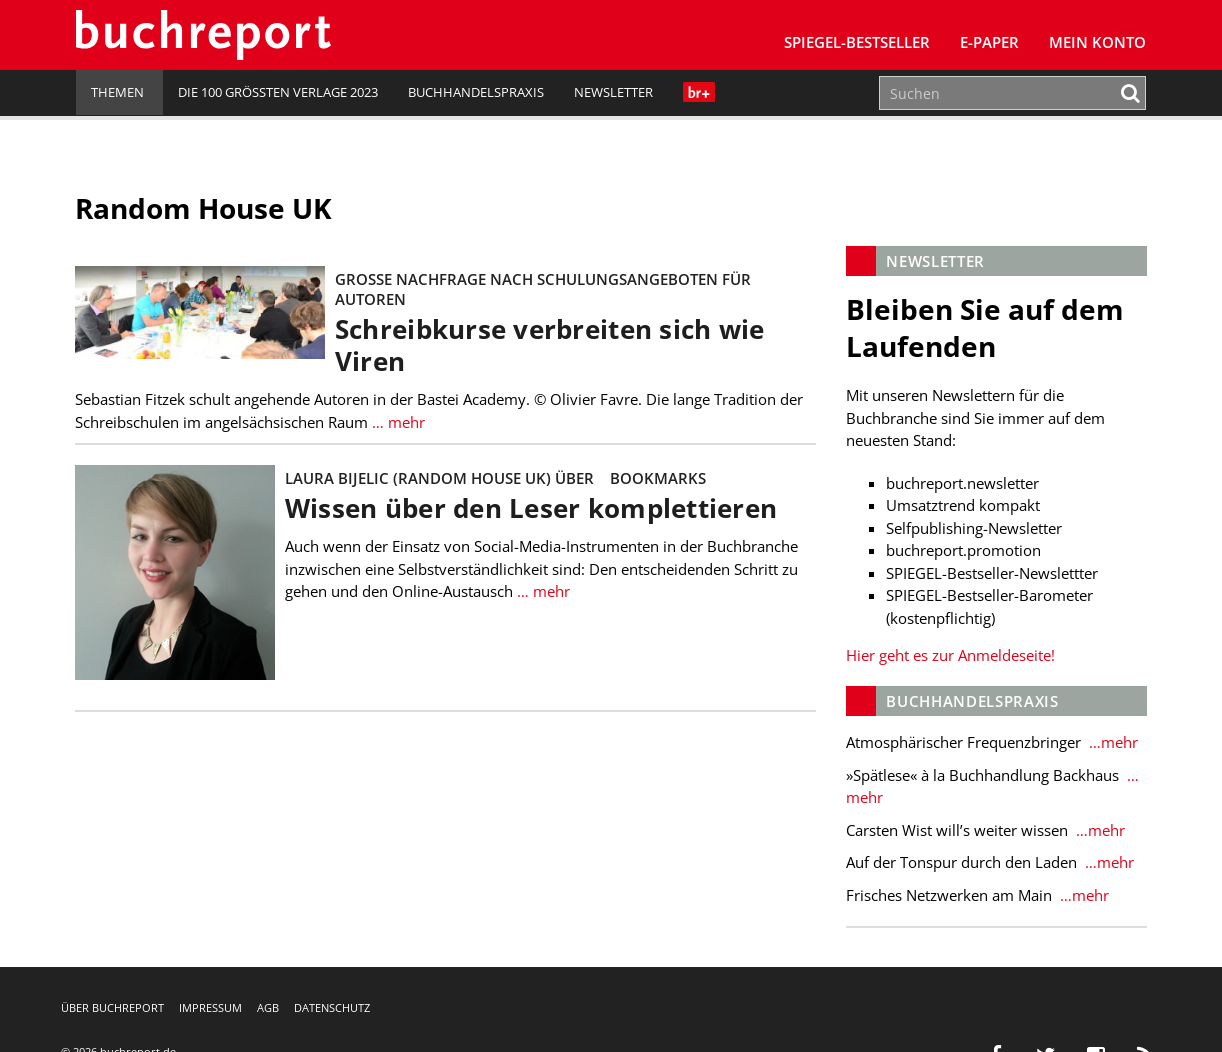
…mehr (1111, 742)
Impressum (210, 1007)
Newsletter (613, 92)
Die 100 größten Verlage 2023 (278, 92)
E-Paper (989, 42)
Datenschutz (332, 1007)
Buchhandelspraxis (476, 92)
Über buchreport (112, 1007)
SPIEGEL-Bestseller (857, 42)
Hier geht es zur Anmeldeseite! (950, 655)
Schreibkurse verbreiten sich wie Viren (551, 345)
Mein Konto (1097, 42)
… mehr (397, 422)
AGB (268, 1007)
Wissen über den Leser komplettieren (532, 508)
